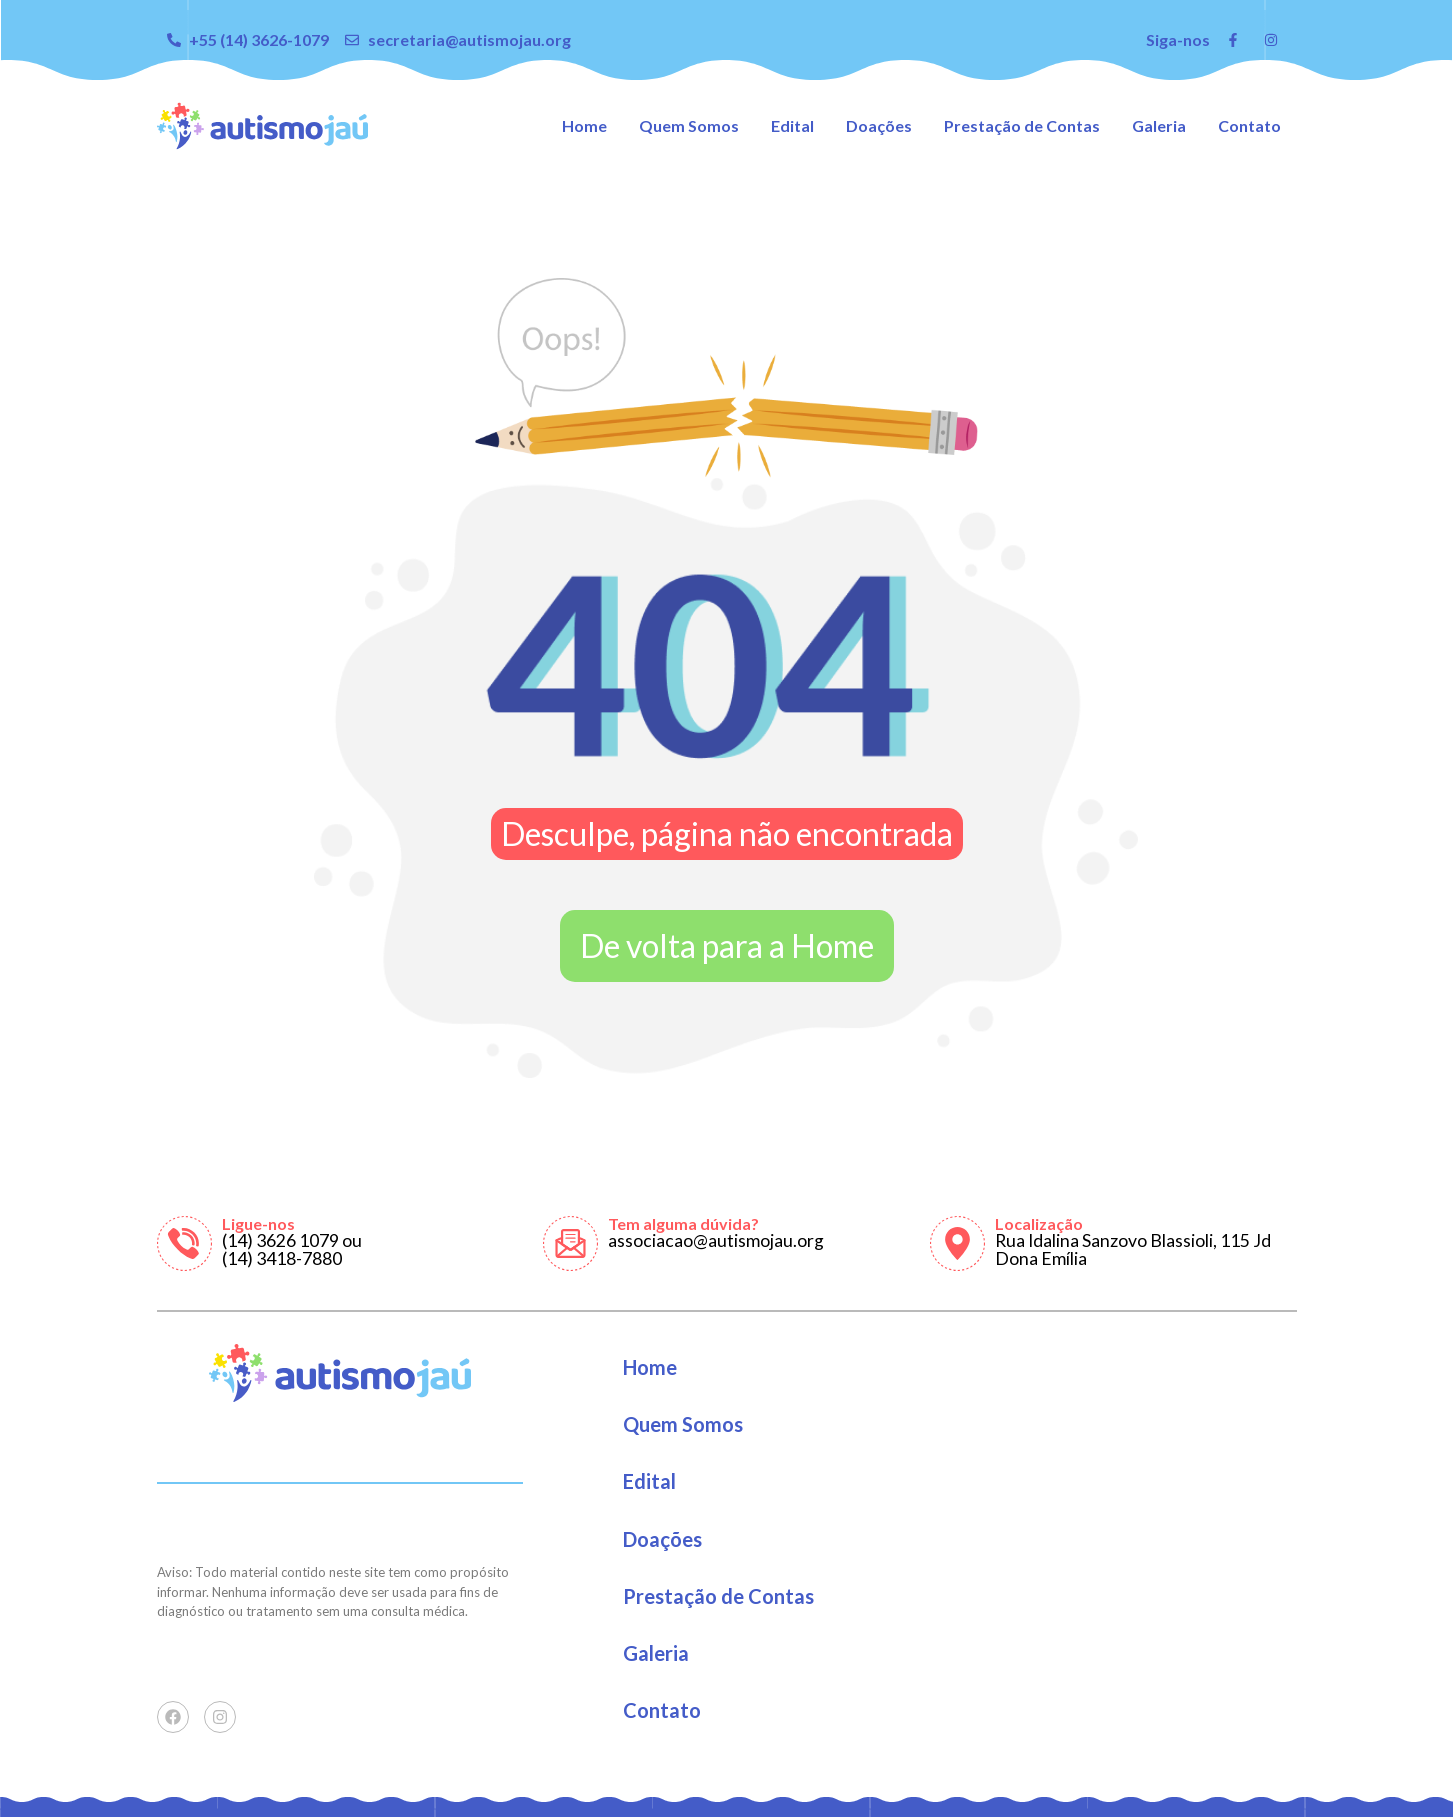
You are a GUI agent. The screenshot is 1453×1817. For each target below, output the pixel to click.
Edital (792, 125)
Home (584, 125)
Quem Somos (689, 125)
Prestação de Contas (1022, 125)
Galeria (1159, 125)
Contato (1249, 125)
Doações (879, 125)
